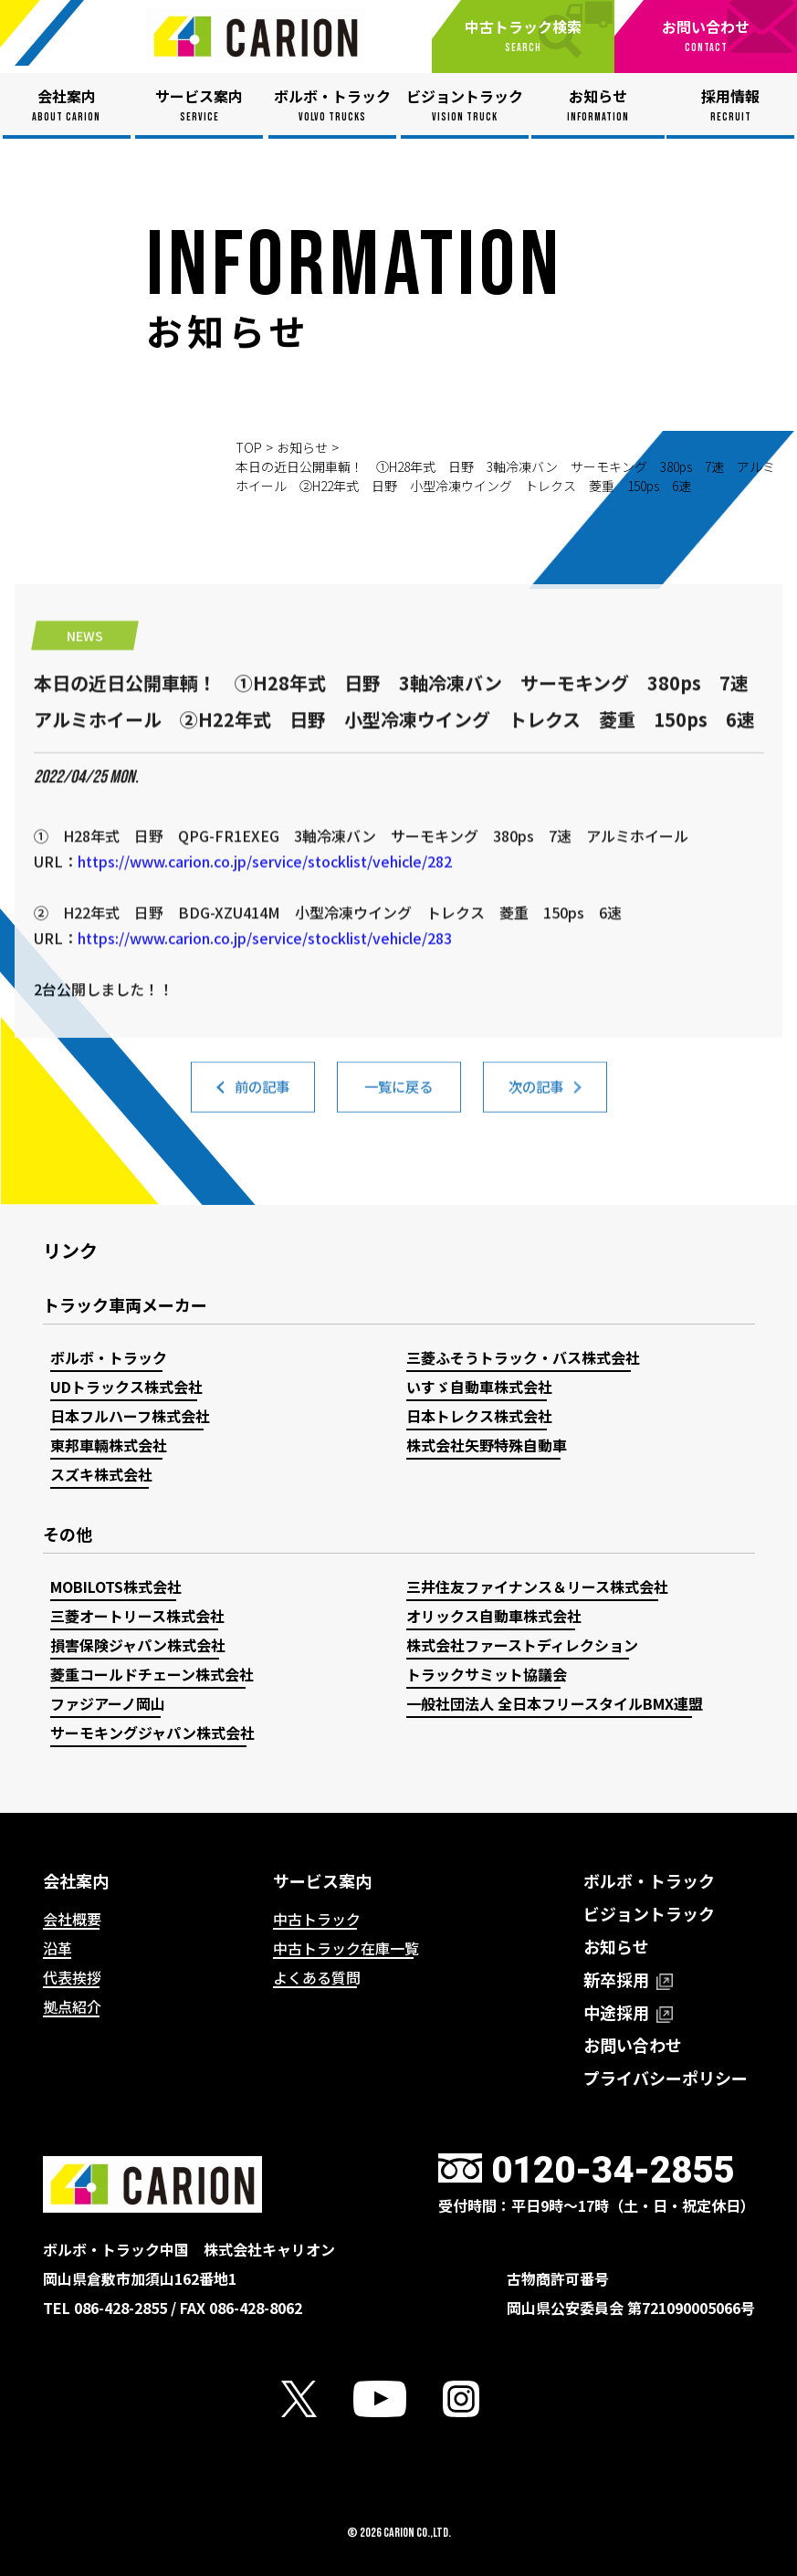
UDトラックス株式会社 (126, 1387)
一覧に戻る (398, 1099)
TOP (249, 447)
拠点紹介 (72, 2006)
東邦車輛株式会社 (108, 1445)
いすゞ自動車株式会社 (479, 1387)
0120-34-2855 (612, 2170)
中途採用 (628, 2012)
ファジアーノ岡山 (107, 1703)
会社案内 (76, 1880)
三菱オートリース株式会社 (137, 1616)
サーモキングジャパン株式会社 (152, 1733)
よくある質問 (317, 1977)
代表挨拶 (72, 1977)
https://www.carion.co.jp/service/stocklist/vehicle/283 (265, 1042)
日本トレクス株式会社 (479, 1416)
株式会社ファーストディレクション (522, 1645)
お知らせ (302, 447)
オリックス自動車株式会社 (494, 1616)
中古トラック (317, 1919)
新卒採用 (628, 1979)
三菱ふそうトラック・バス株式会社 (523, 1357)
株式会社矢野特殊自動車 (486, 1445)
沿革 (57, 1948)
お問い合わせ (632, 2045)
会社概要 (72, 1919)
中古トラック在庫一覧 (346, 1948)
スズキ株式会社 (101, 1474)
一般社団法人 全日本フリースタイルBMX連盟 (554, 1703)
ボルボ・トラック (108, 1357)
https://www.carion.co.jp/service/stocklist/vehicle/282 (265, 966)
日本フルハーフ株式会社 (130, 1416)
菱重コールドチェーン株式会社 (152, 1674)
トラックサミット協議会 (486, 1674)
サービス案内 (322, 1880)
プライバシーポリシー (665, 2077)
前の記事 (262, 1099)
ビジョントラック (649, 1913)
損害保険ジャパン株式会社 (137, 1645)
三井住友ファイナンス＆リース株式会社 (537, 1586)
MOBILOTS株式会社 (116, 1586)
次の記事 (536, 1099)
